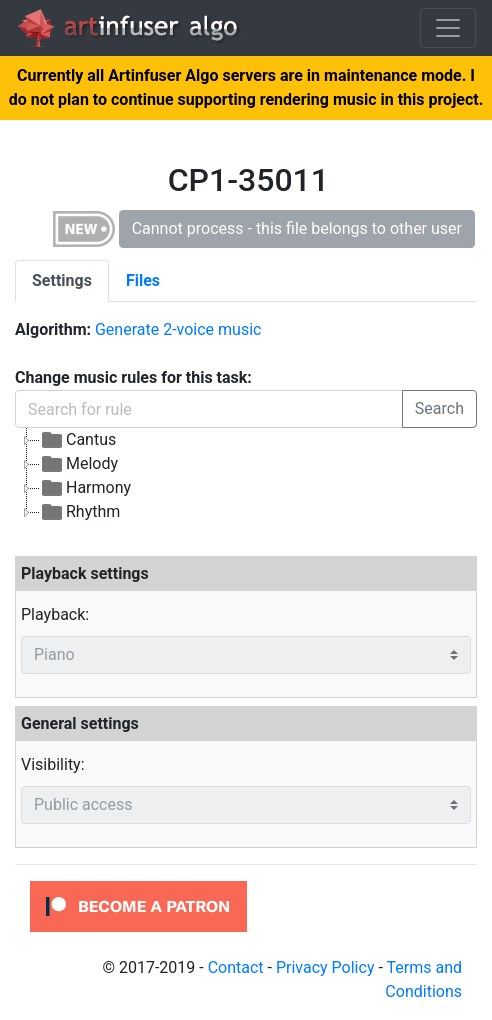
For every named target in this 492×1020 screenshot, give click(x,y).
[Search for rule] (209, 409)
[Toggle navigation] (448, 28)
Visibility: (53, 764)
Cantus (78, 440)
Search (439, 408)
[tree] (246, 476)
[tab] (62, 281)
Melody (79, 464)
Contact (236, 967)
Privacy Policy (325, 967)
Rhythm (80, 512)
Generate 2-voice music (178, 329)
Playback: (55, 614)
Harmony (85, 488)
